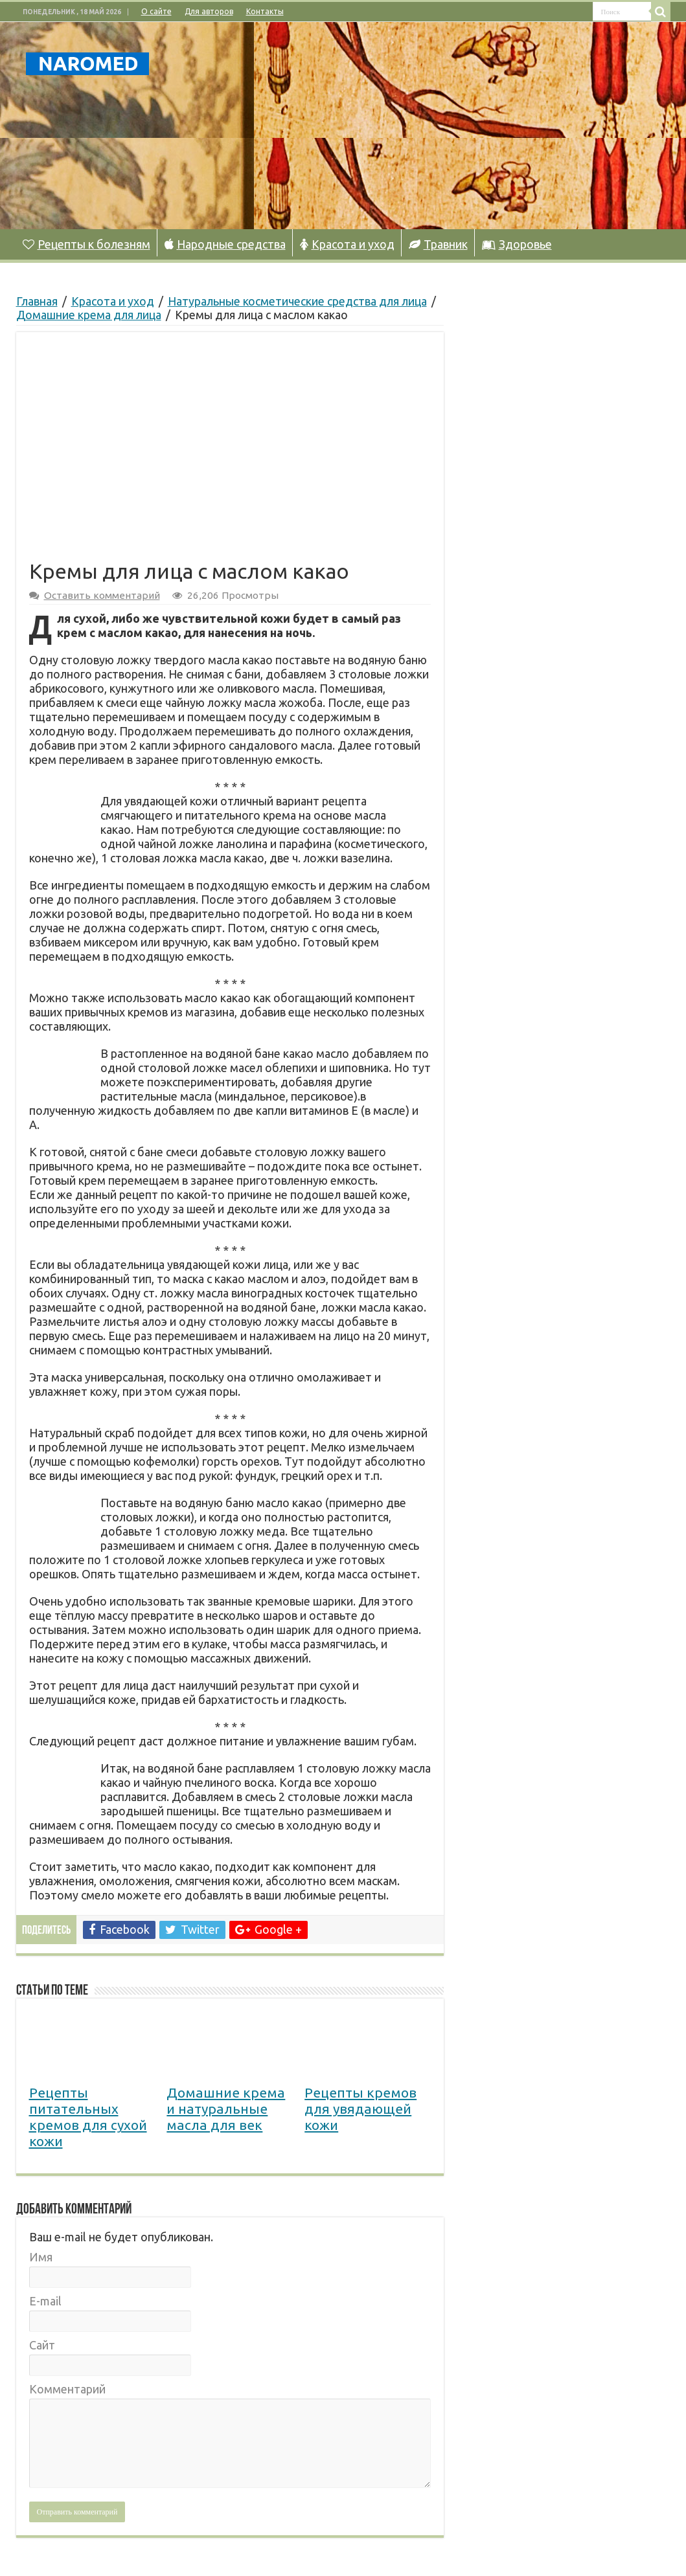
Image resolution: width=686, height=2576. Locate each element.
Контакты (265, 11)
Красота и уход (347, 244)
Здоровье (517, 244)
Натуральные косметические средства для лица (297, 301)
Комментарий (67, 2388)
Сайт (42, 2344)
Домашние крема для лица (88, 314)
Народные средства (225, 244)
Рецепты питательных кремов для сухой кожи (88, 2117)
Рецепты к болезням (86, 244)
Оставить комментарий (102, 595)
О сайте (156, 11)
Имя (40, 2256)
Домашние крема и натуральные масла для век (225, 2109)
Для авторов (209, 11)
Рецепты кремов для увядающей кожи (360, 2109)
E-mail (45, 2300)
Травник (438, 244)
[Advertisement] (425, 125)
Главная (37, 301)
